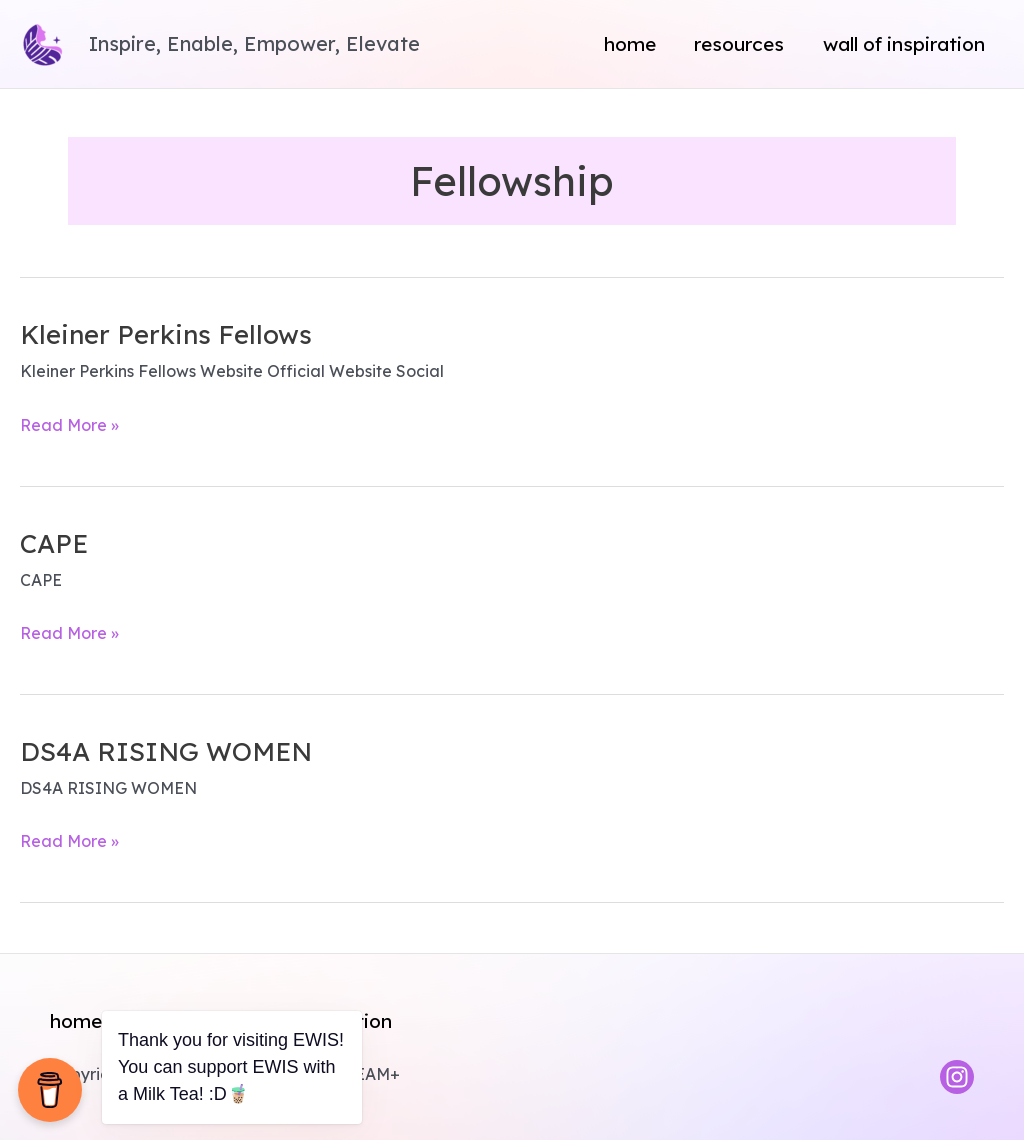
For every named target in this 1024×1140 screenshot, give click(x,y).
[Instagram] (957, 1077)
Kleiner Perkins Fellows (166, 334)
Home (630, 44)
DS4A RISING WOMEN (166, 751)
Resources (739, 44)
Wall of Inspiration (904, 44)
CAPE (54, 543)
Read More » (69, 426)
